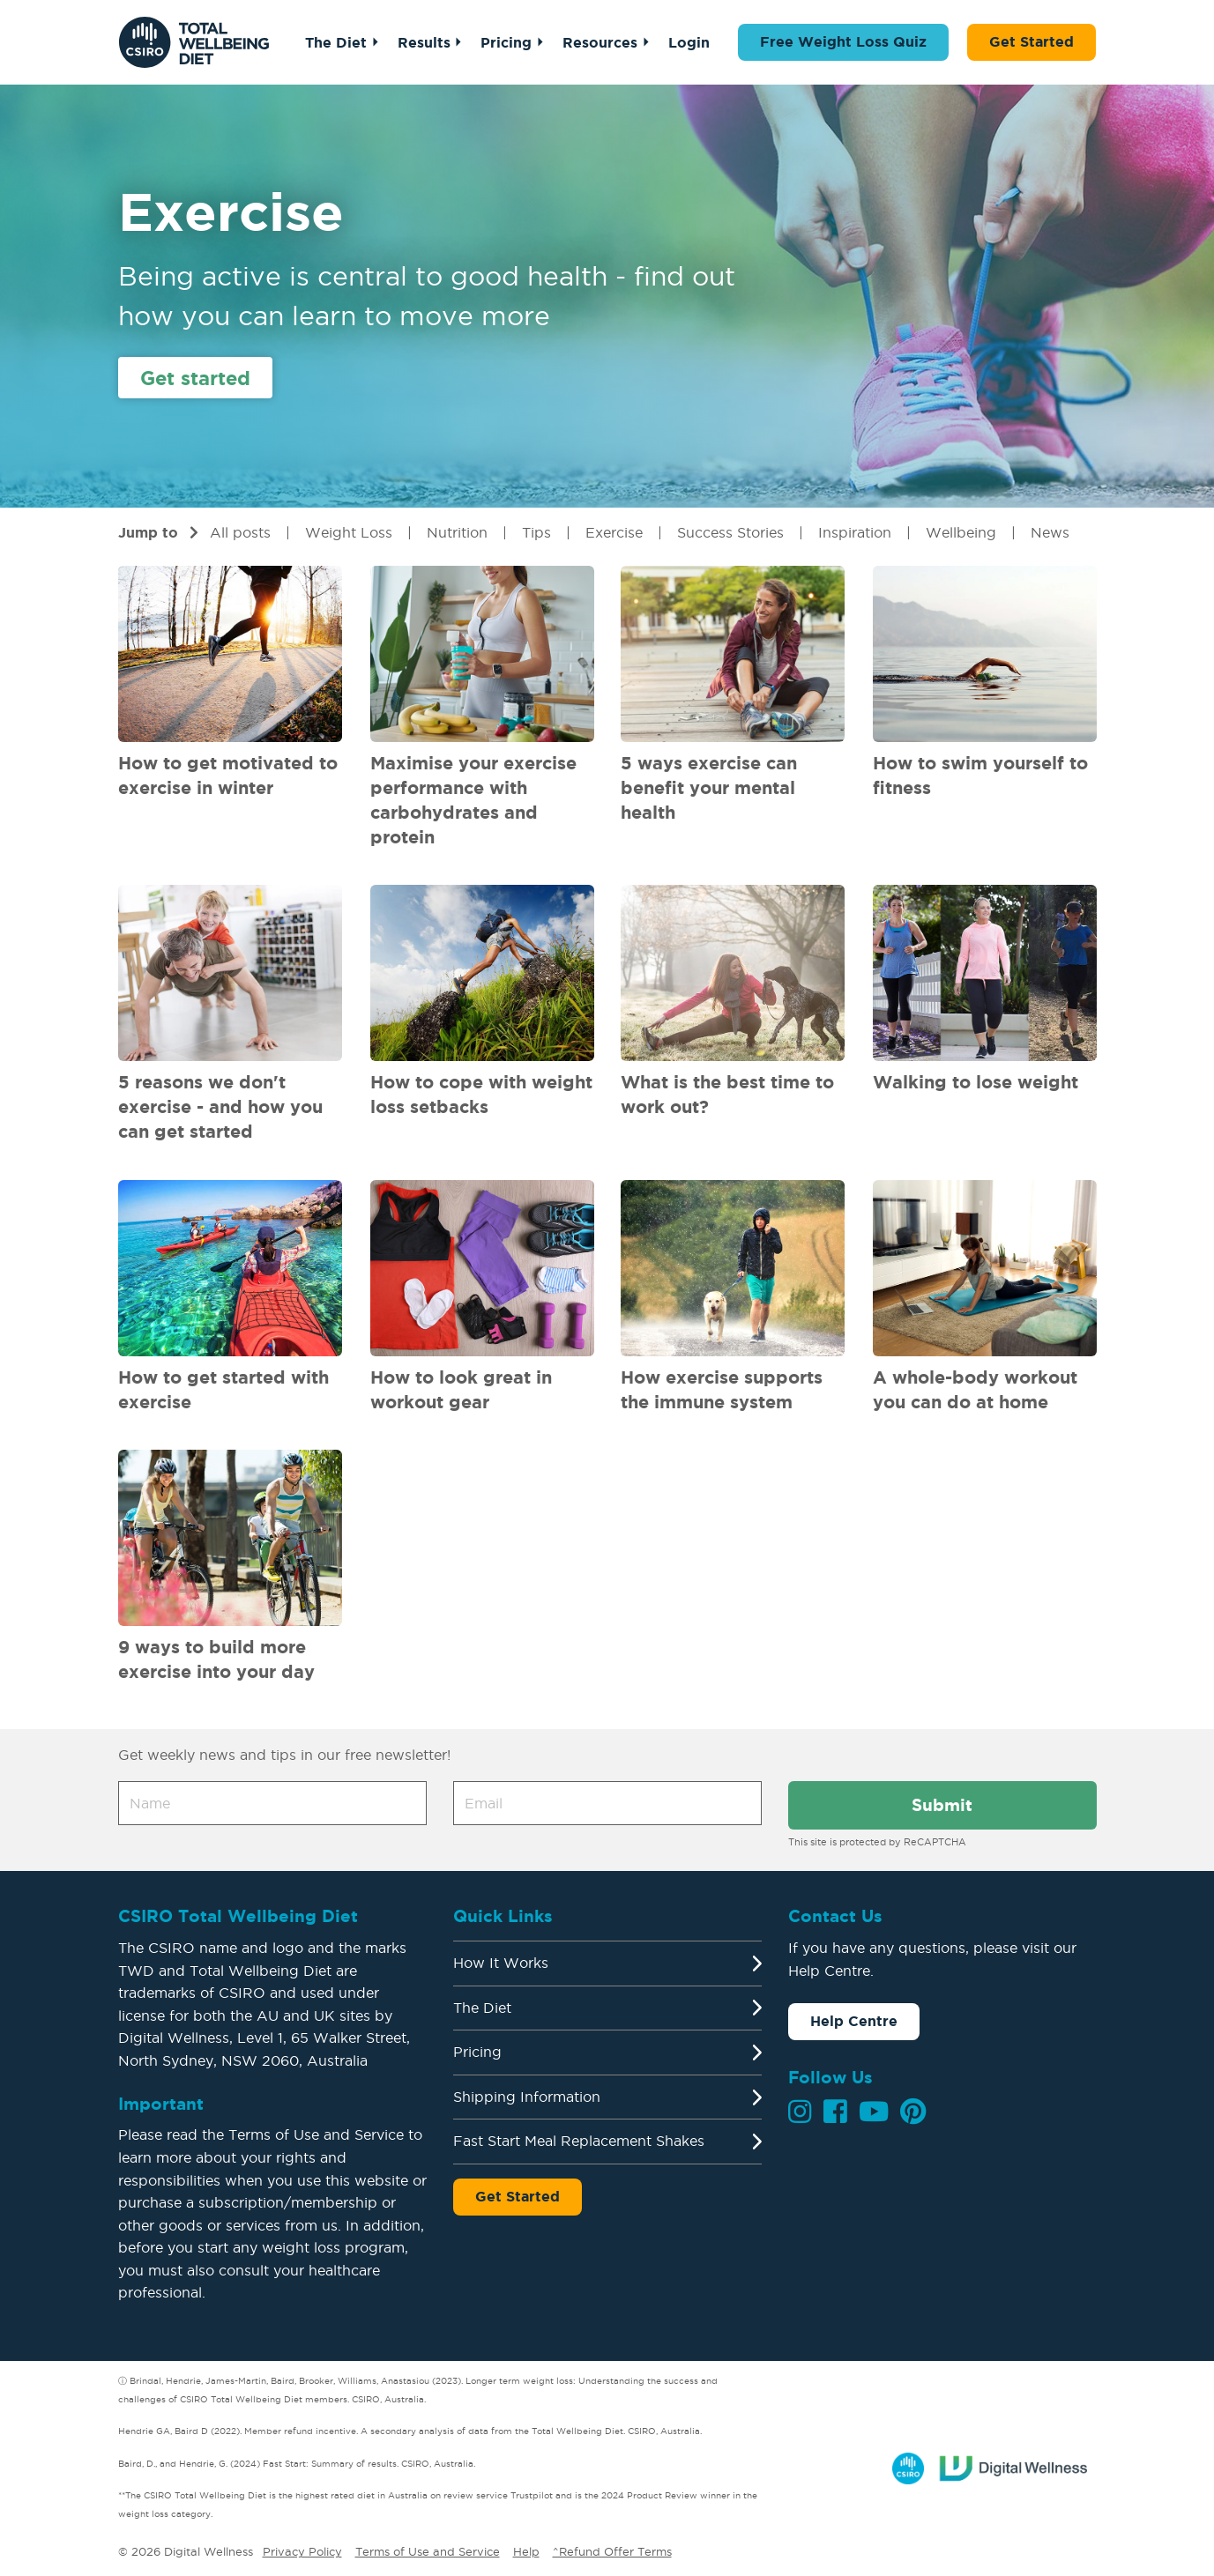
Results (424, 42)
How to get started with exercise (223, 1389)
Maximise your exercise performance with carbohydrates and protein (473, 800)
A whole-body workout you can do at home (975, 1389)
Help (526, 2551)
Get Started (1031, 41)
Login (689, 42)
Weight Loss (348, 532)
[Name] (272, 1803)
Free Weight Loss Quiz (843, 41)
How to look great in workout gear (461, 1389)
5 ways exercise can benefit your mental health (709, 787)
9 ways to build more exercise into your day (216, 1659)
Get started (195, 378)
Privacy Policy (302, 2551)
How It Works (500, 1963)
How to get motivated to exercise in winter (228, 775)
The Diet (336, 42)
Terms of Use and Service (427, 2551)
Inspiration (854, 532)
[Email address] (607, 1803)
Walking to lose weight (975, 1082)
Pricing (506, 42)
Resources (599, 42)
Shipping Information (526, 2097)
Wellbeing (961, 532)
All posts (240, 532)
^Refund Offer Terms (612, 2551)
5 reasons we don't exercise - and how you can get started (220, 1106)
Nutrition (457, 532)
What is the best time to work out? (727, 1094)
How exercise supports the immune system (722, 1389)
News (1050, 532)
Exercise (614, 532)
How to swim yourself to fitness (980, 775)
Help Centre (853, 2021)
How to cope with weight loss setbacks (481, 1094)
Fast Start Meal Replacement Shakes (578, 2141)
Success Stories (730, 532)
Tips (536, 532)
